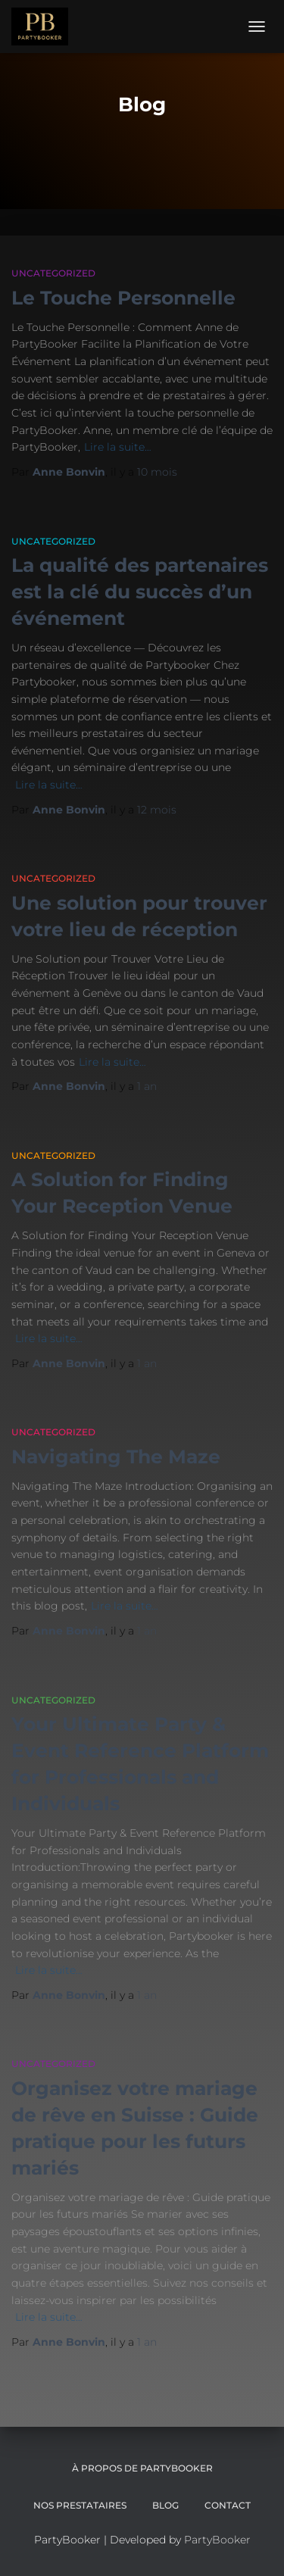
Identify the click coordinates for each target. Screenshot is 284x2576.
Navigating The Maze (115, 1456)
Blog (165, 2505)
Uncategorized (53, 273)
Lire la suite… (117, 447)
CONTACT (227, 2505)
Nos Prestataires (79, 2505)
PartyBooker (217, 2539)
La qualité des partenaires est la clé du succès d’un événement (139, 591)
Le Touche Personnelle (123, 297)
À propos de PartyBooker (142, 2468)
